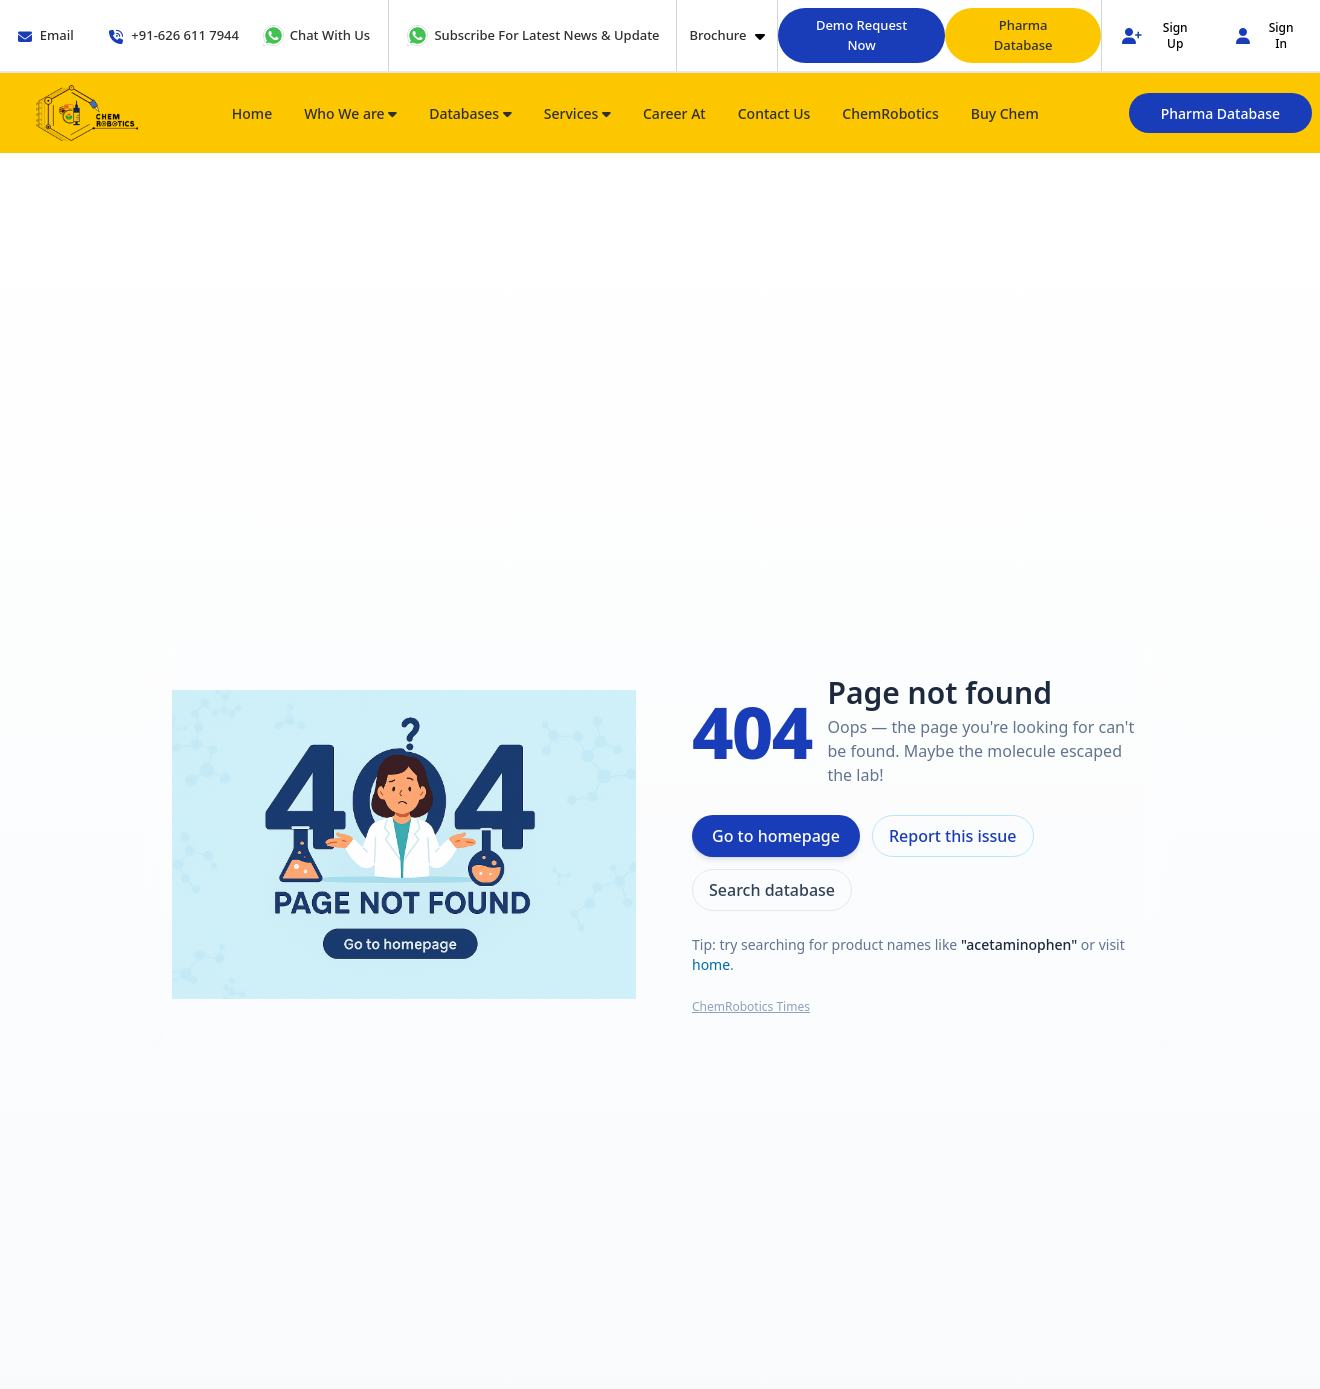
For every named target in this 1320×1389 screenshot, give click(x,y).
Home (252, 113)
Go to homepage (776, 836)
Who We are (350, 113)
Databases (470, 113)
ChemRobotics (890, 113)
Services (577, 113)
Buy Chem (1005, 113)
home (711, 964)
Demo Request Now (861, 35)
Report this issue (953, 836)
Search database (772, 890)
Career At (674, 113)
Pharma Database (1023, 35)
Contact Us (774, 113)
